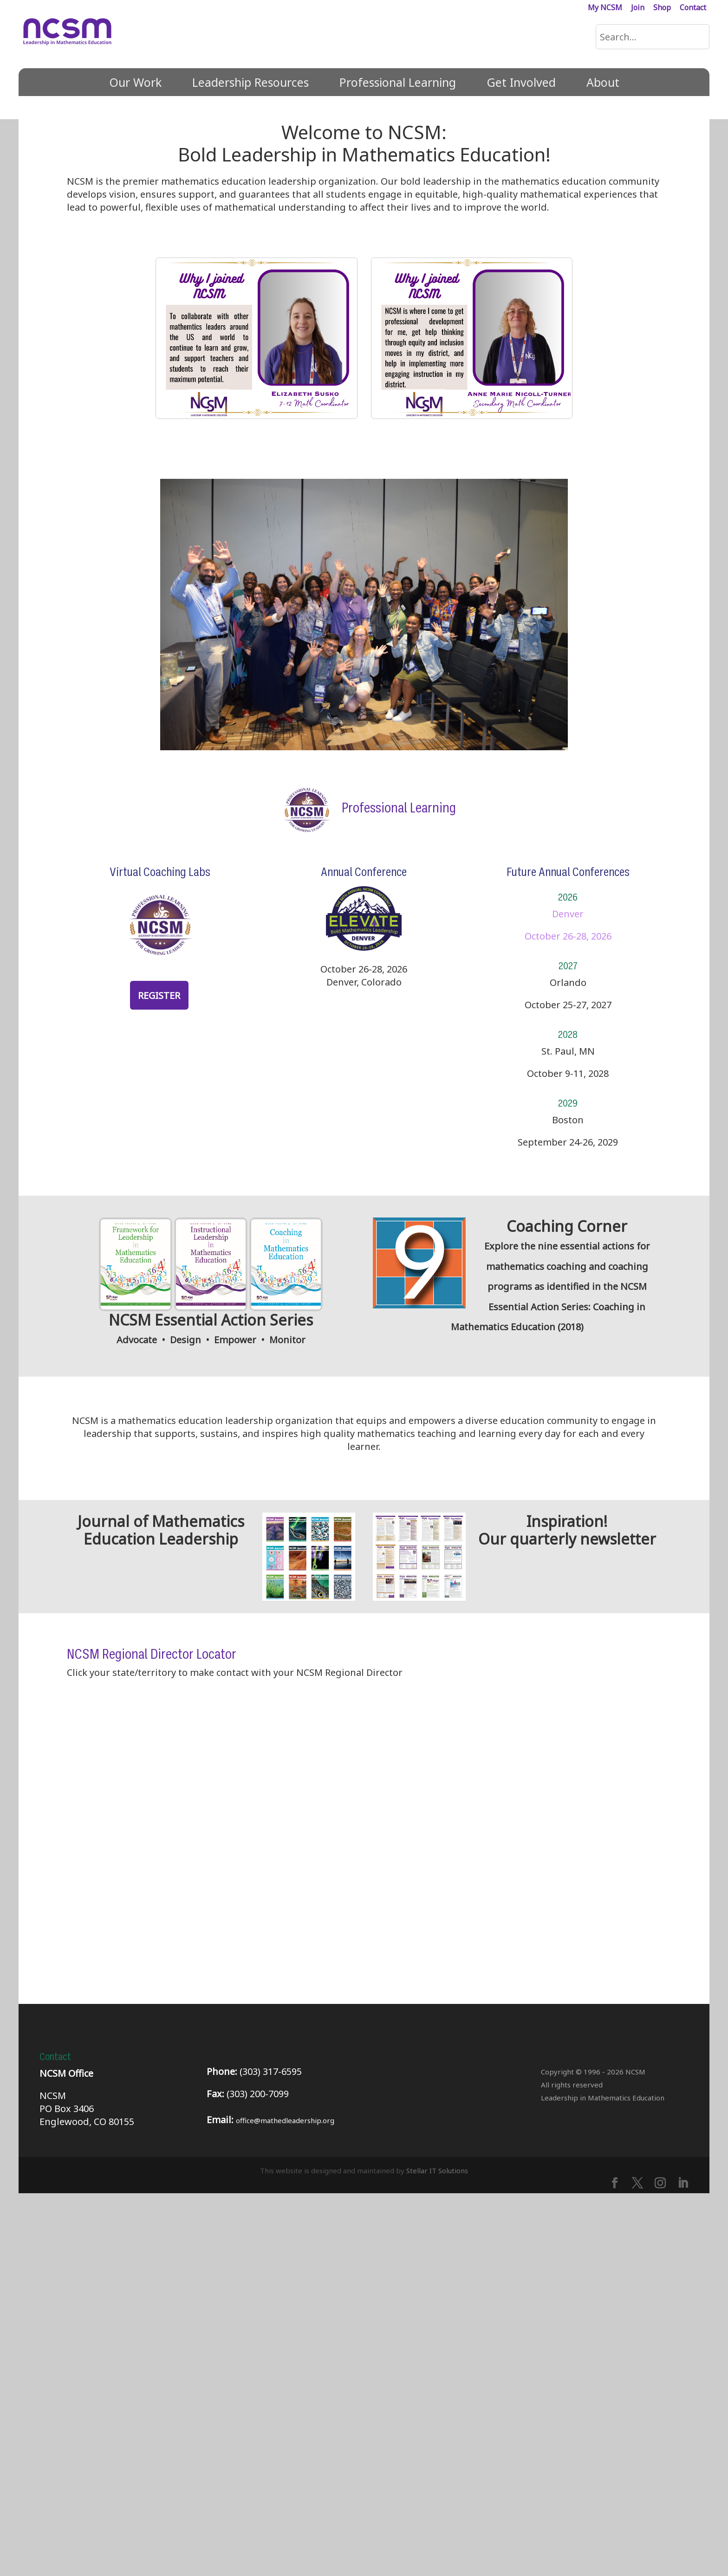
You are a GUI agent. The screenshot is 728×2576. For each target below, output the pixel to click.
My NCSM (605, 8)
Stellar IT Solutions (437, 2553)
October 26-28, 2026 (568, 936)
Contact (693, 8)
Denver (568, 914)
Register (159, 995)
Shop (662, 8)
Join (637, 8)
